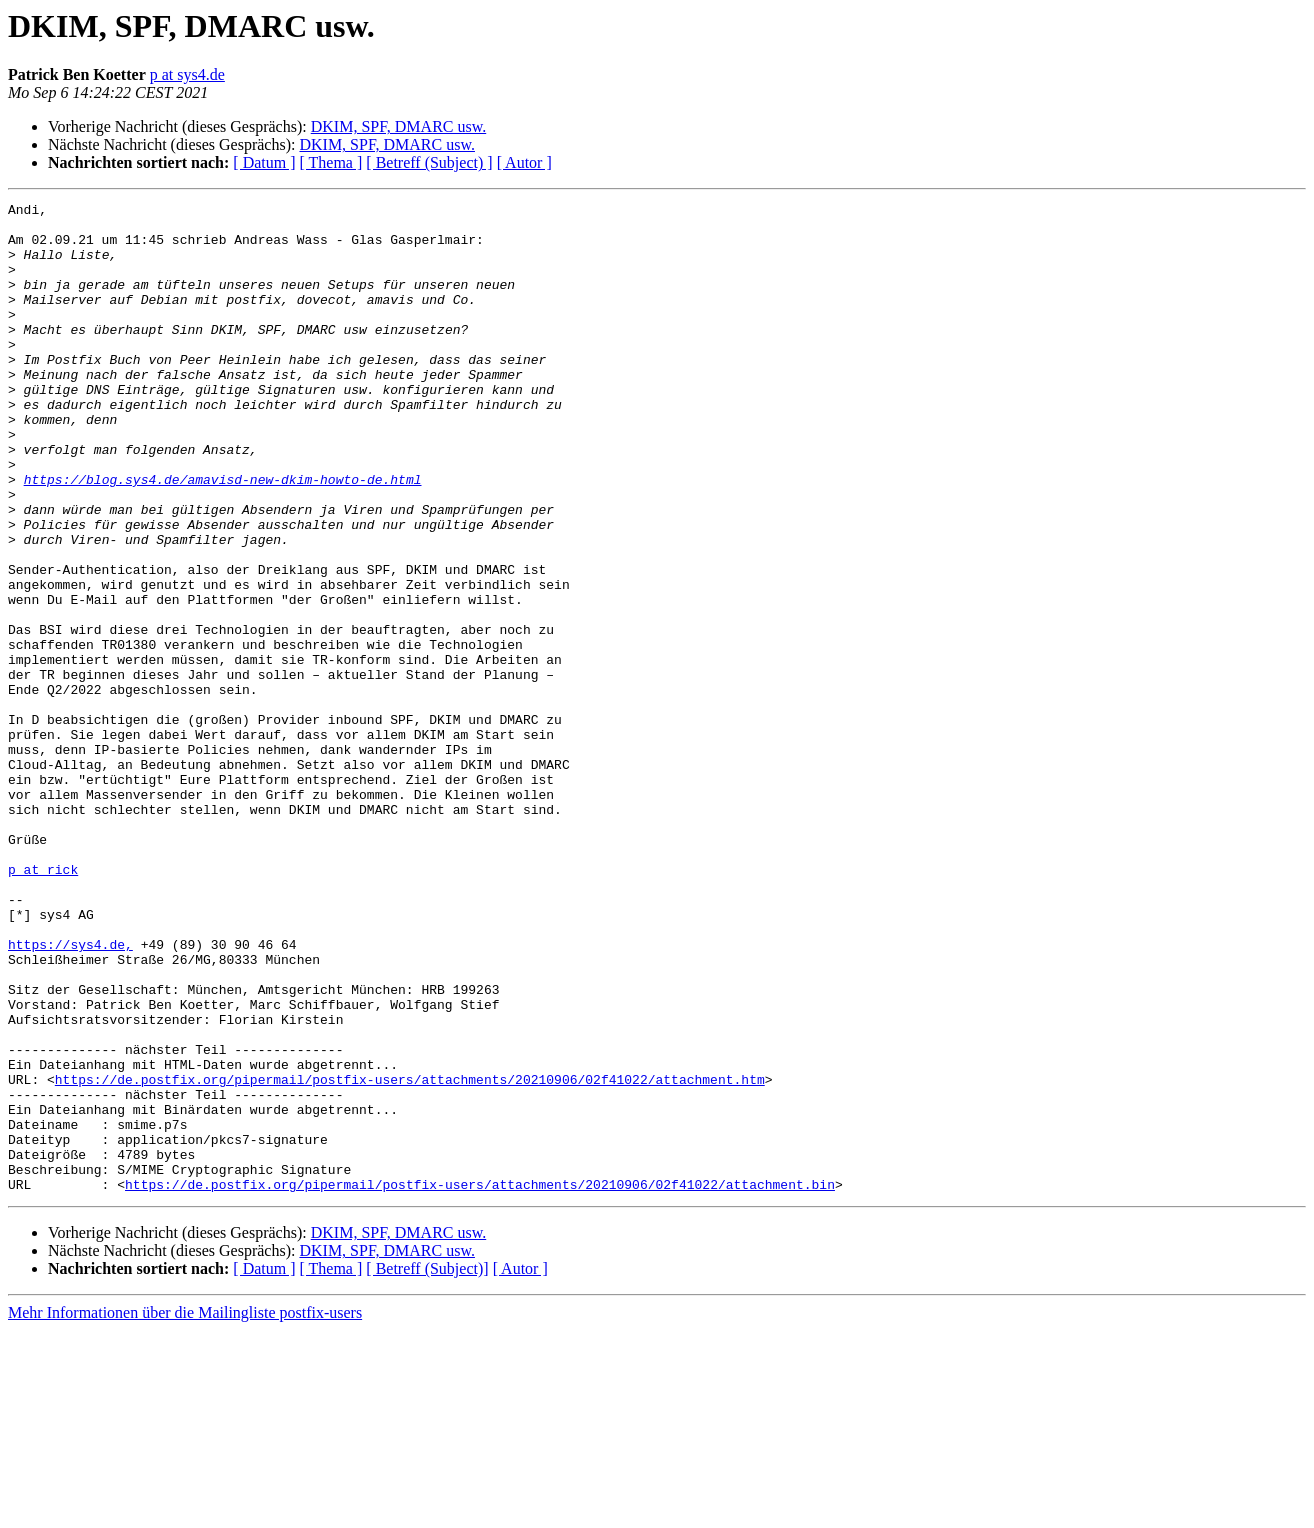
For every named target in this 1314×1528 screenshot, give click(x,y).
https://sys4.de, (70, 1094)
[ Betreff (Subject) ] (429, 162)
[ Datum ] (264, 162)
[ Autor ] (524, 162)
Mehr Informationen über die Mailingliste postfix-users (185, 1510)
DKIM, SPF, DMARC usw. (399, 126)
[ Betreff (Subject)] (427, 1466)
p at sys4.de (187, 74)
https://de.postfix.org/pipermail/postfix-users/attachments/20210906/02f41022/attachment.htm (410, 1256)
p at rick (43, 1004)
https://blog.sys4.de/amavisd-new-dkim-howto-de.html (223, 536)
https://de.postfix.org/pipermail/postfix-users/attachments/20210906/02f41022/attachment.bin (480, 1382)
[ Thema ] (331, 162)
